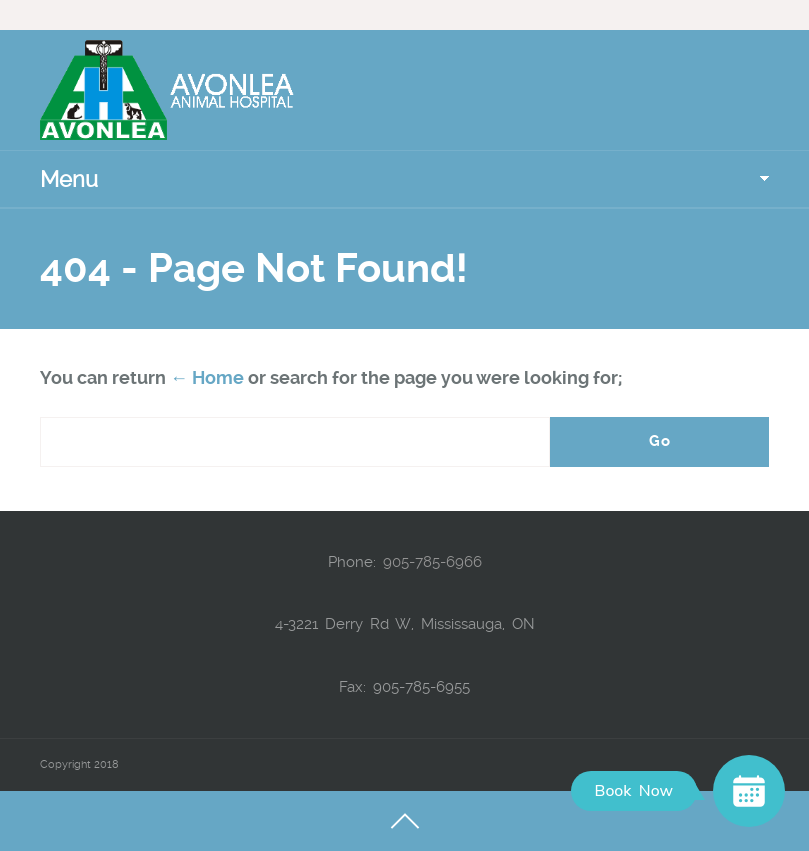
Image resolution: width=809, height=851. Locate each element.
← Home (207, 377)
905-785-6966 (432, 562)
